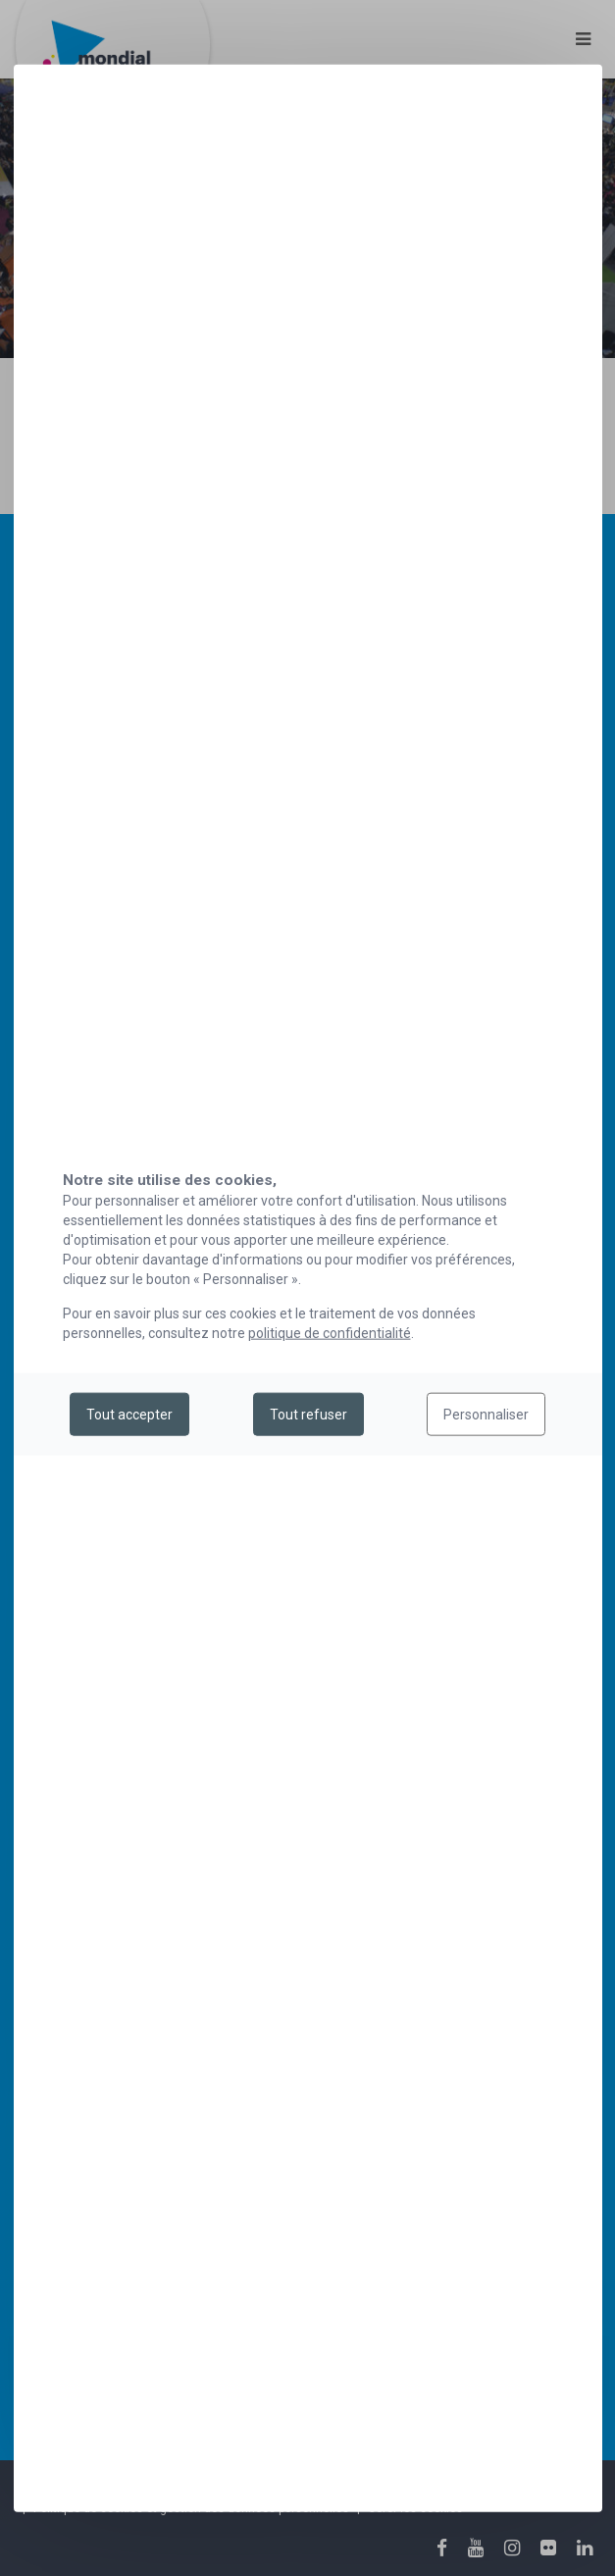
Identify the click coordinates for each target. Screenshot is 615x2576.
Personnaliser (486, 1414)
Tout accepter (129, 1414)
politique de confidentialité (329, 1332)
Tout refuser (308, 1414)
